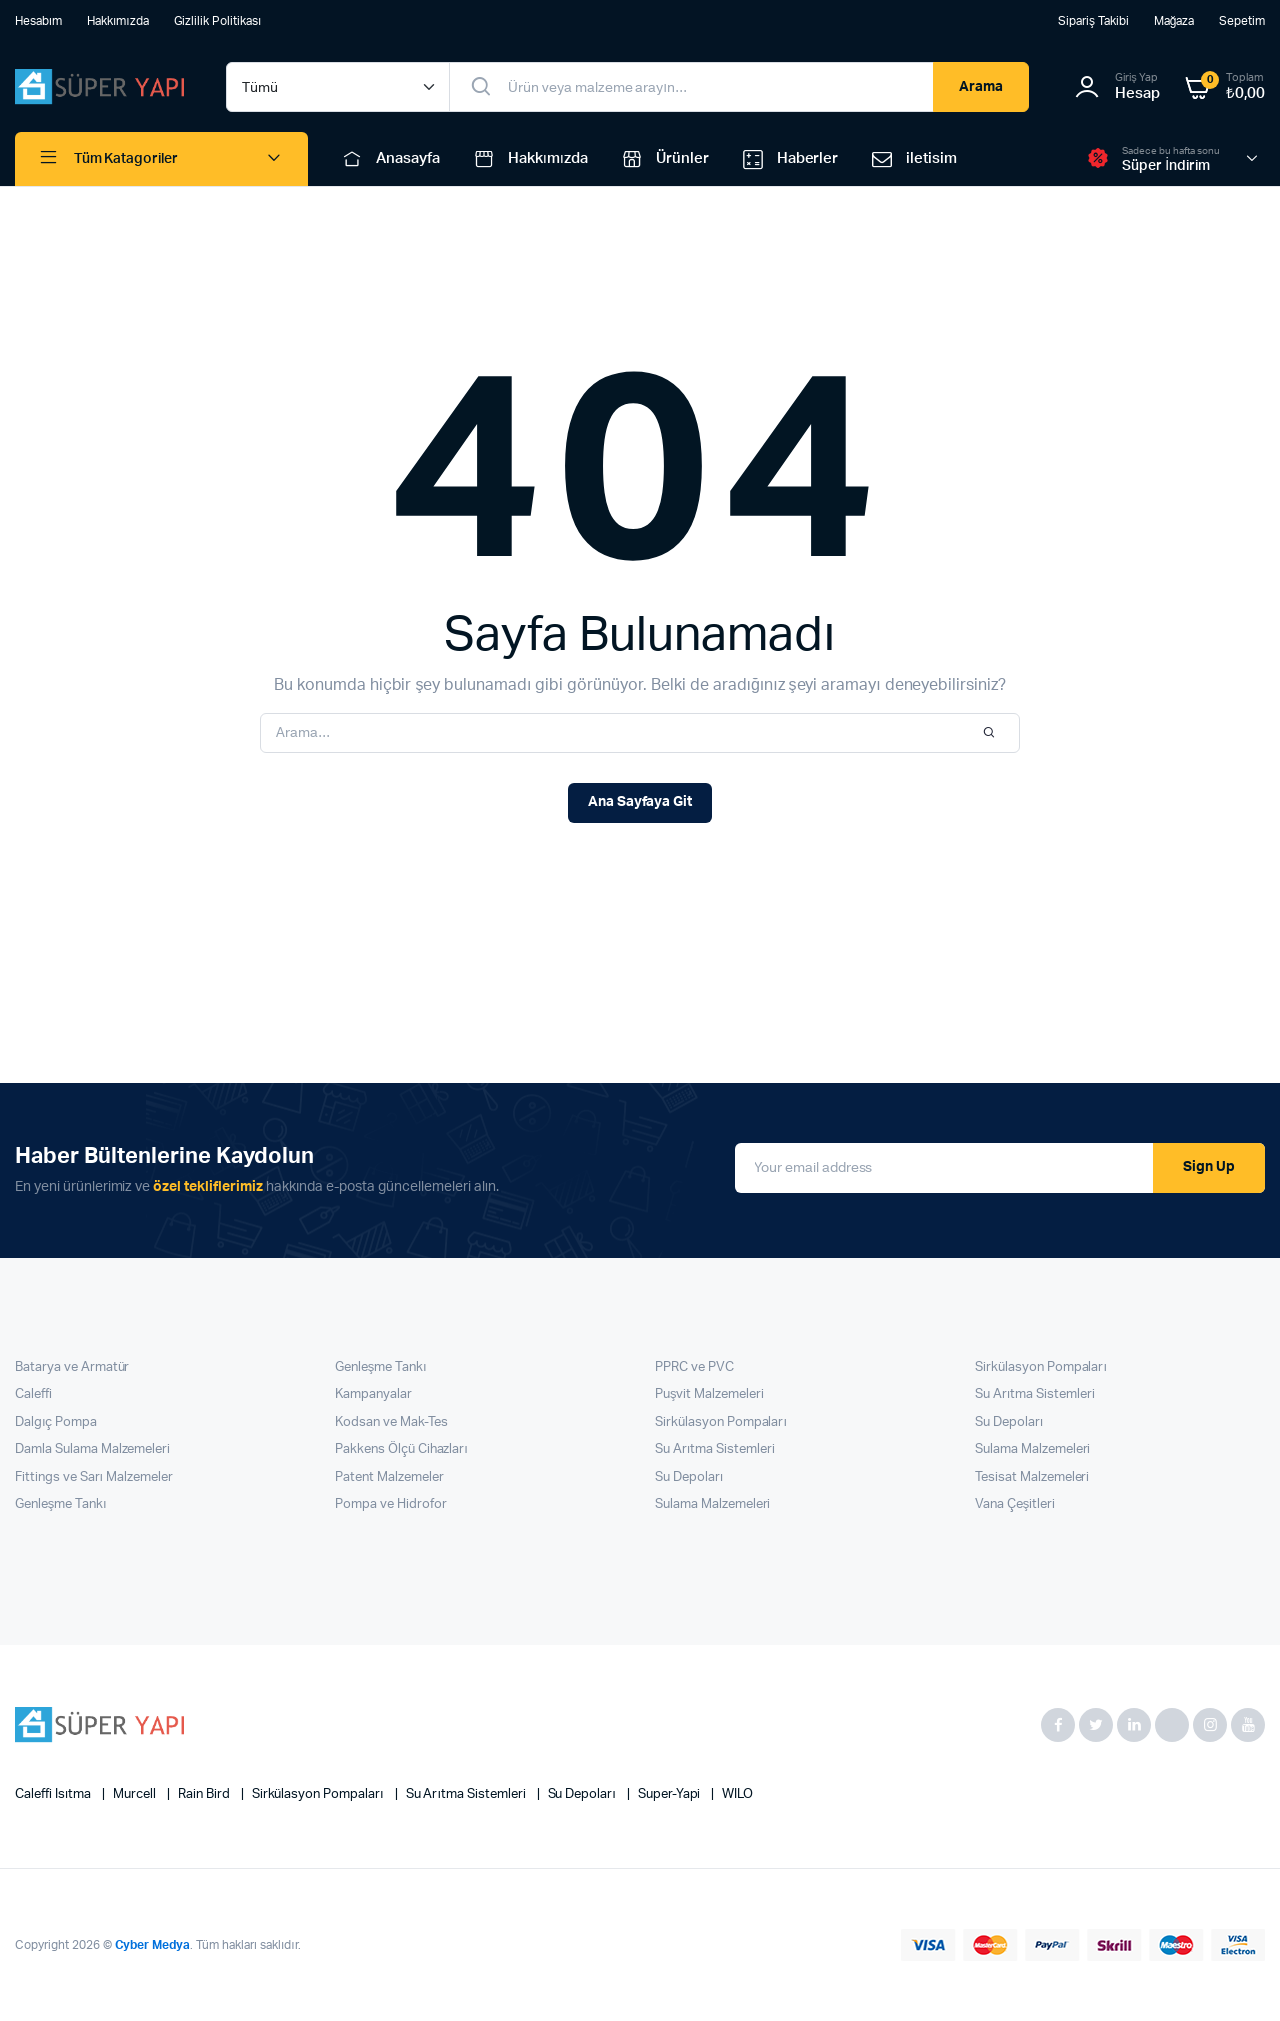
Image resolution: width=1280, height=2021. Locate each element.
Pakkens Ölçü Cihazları (401, 1449)
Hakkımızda (117, 21)
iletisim (912, 159)
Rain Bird (205, 1794)
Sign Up (1209, 1167)
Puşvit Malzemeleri (709, 1394)
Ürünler (663, 159)
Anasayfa (389, 159)
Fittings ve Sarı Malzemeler (94, 1477)
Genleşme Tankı (61, 1504)
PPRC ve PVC (694, 1367)
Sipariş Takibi (1093, 21)
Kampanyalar (373, 1394)
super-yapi (671, 1794)
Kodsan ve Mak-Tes (391, 1422)
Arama (981, 87)
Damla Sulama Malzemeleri (92, 1449)
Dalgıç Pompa (56, 1422)
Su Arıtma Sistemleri (715, 1449)
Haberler (789, 159)
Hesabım (38, 21)
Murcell (136, 1794)
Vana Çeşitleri (1015, 1504)
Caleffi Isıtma (54, 1794)
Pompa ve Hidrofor (391, 1504)
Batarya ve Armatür (72, 1367)
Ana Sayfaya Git (640, 802)
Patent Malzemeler (389, 1477)
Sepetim (1242, 21)
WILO (737, 1794)
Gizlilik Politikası (218, 21)
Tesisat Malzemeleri (1032, 1477)
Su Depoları (689, 1477)
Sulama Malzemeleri (712, 1504)
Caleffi (33, 1394)
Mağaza (1174, 21)
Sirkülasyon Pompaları (721, 1422)
